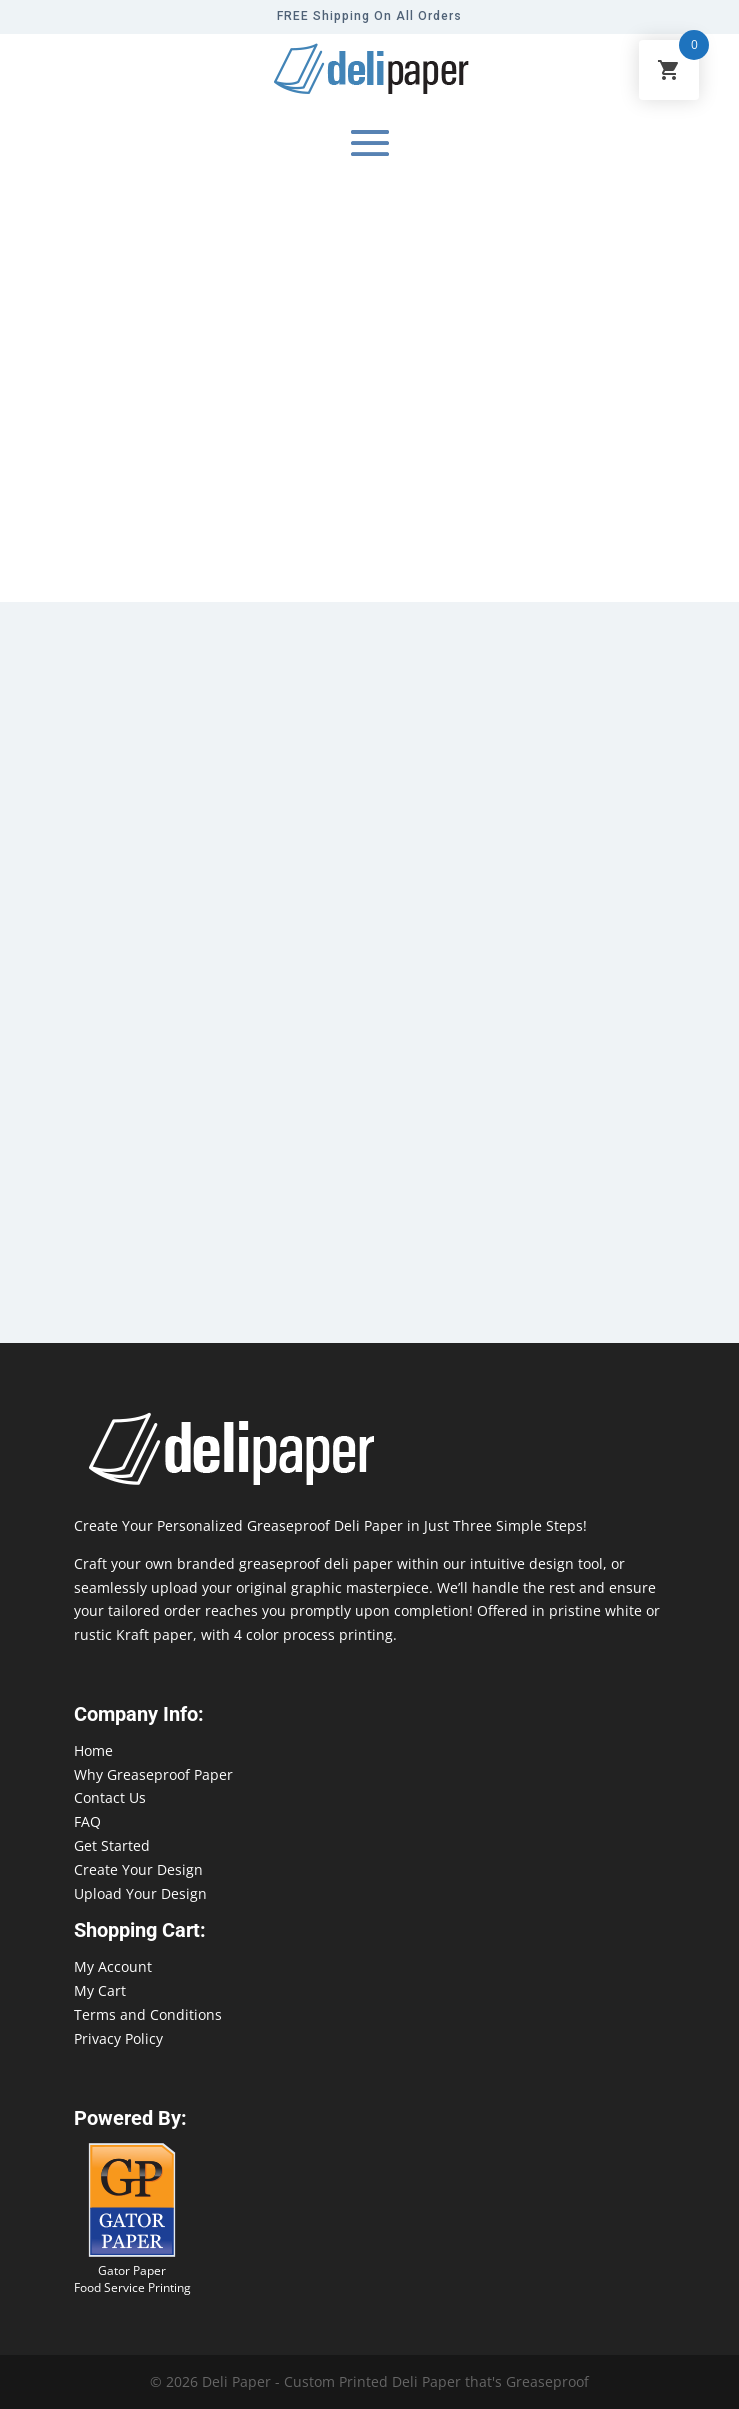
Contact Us (110, 1797)
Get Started (112, 1845)
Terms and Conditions (148, 2014)
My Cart (100, 1990)
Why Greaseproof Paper (153, 1774)
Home (93, 1750)
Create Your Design (138, 1869)
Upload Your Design (140, 1893)
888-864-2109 (45, 2370)
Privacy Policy (118, 2038)
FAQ (87, 1821)
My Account (113, 1966)
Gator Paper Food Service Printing (132, 2279)
